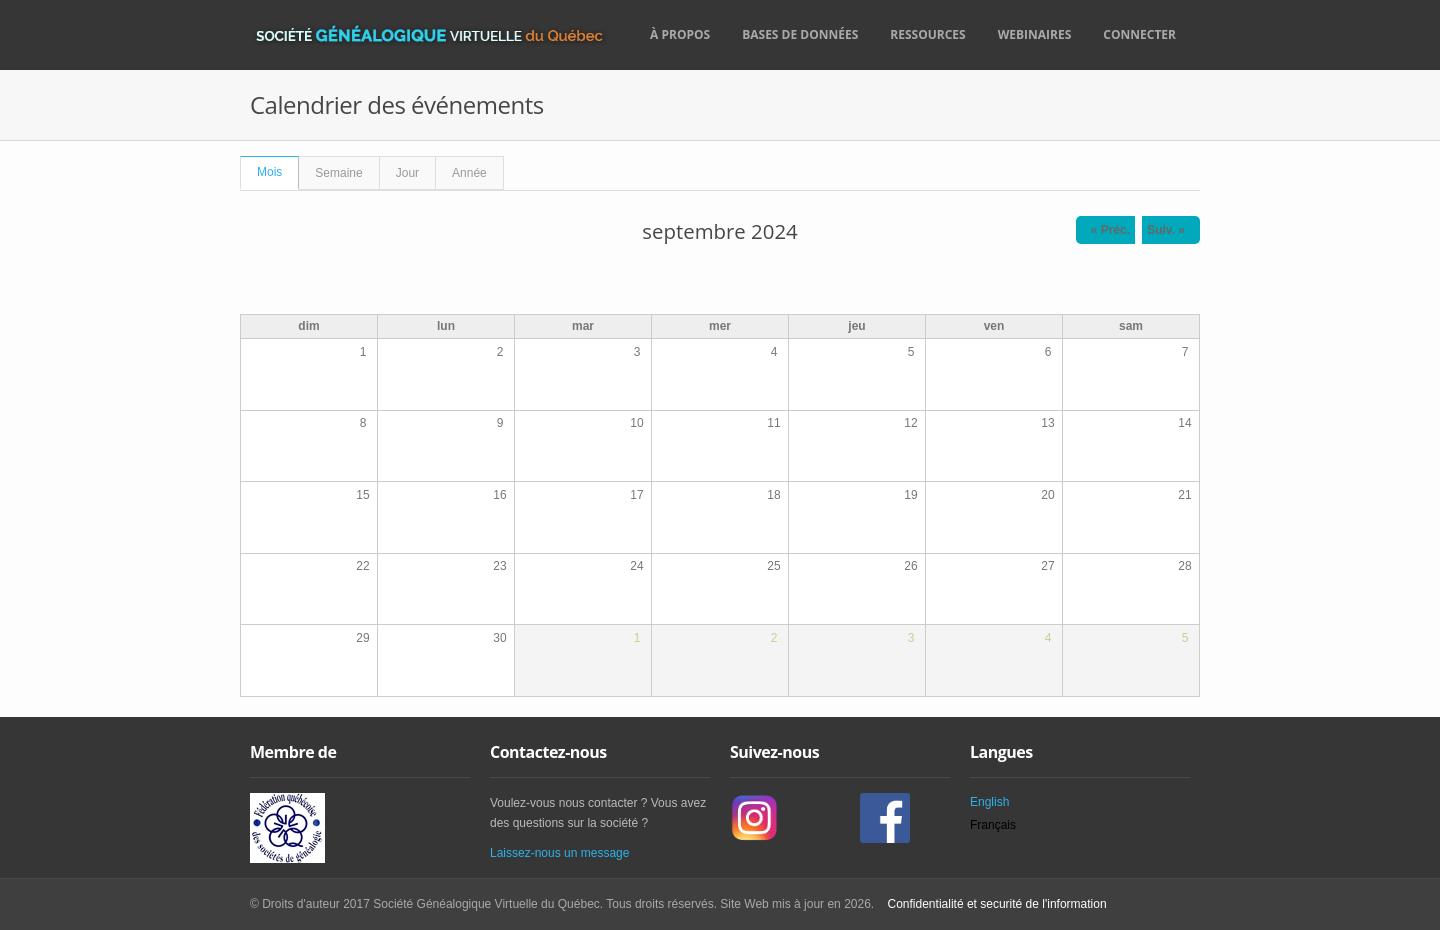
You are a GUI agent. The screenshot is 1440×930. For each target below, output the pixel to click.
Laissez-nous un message (559, 853)
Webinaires (1035, 34)
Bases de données (800, 34)
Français (993, 825)
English (989, 802)
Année (469, 173)
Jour (407, 173)
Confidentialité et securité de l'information (995, 904)
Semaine (338, 173)
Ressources (927, 34)
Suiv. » (1166, 230)
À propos (680, 34)
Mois (278, 168)
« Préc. (1110, 230)
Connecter (1139, 34)
